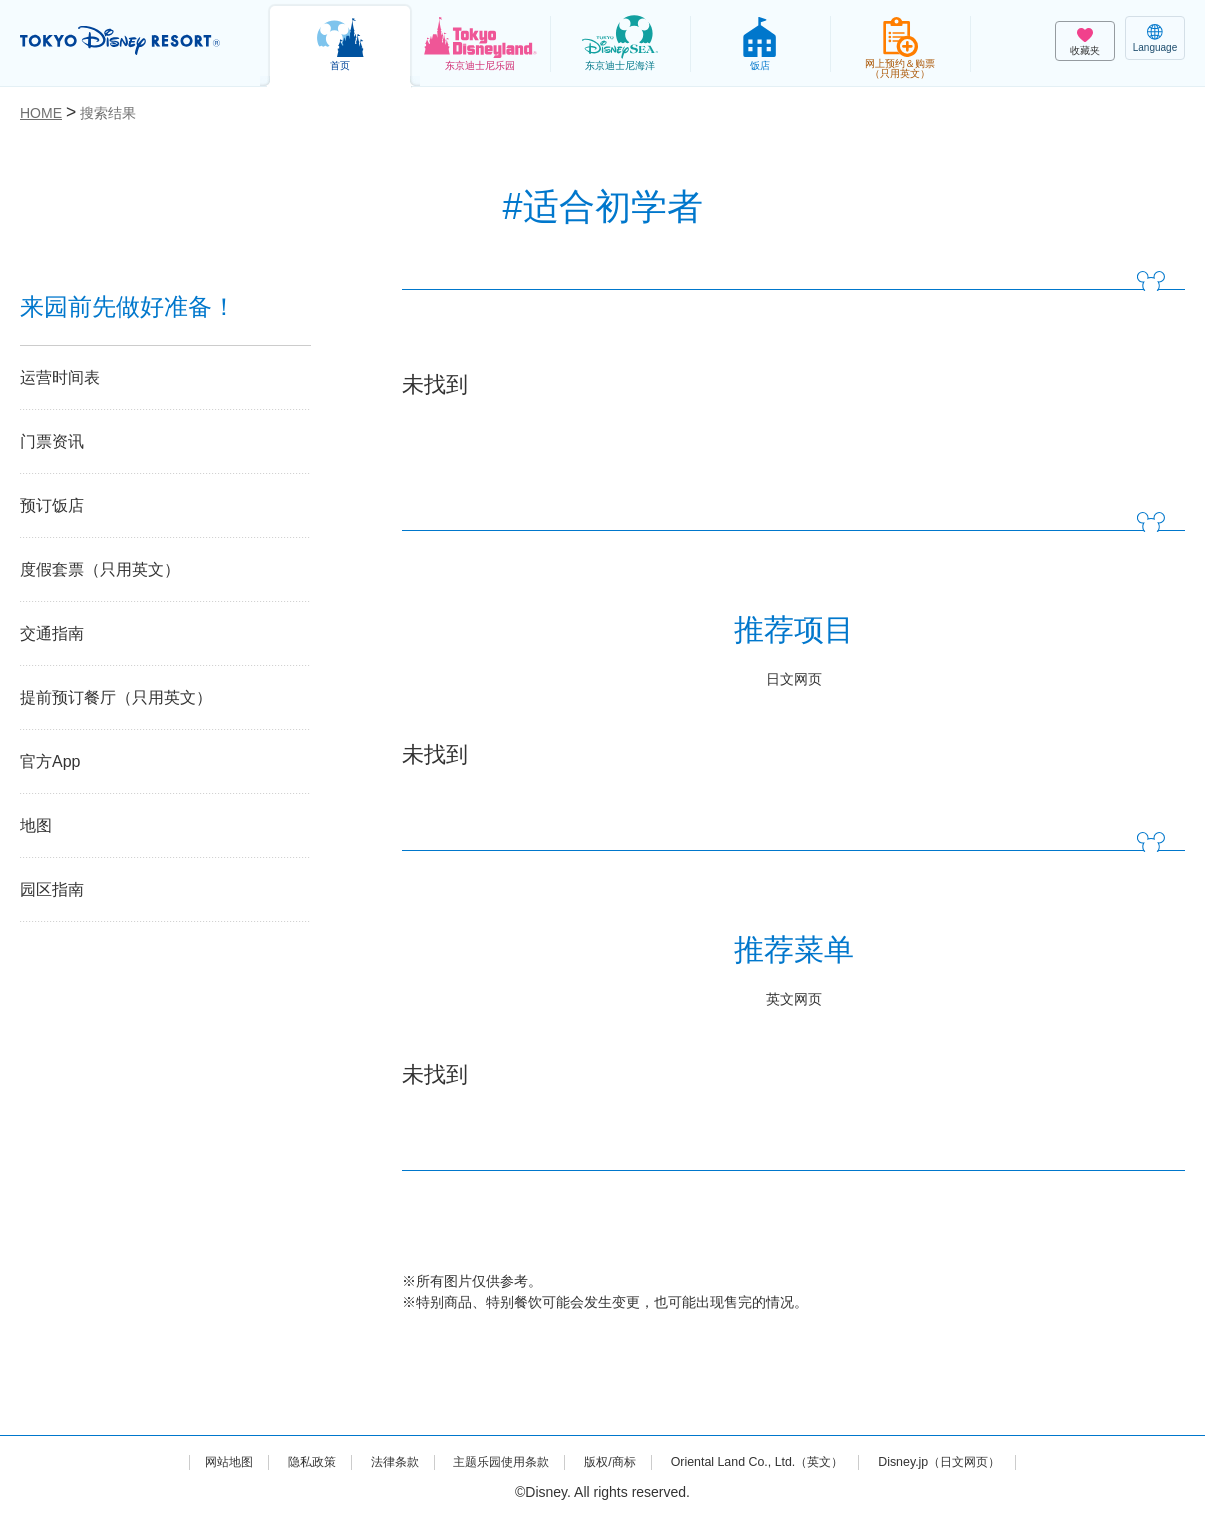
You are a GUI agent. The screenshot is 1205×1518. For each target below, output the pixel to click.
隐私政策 (278, 1461)
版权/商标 (609, 1461)
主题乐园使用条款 (488, 1461)
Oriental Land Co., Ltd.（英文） (772, 1461)
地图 (36, 825)
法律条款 (369, 1461)
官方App (50, 761)
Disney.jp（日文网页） (975, 1461)
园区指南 (52, 889)
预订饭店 (52, 505)
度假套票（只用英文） (100, 569)
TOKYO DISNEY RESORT (130, 41)
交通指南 (52, 633)
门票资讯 (52, 441)
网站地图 (187, 1461)
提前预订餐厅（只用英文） (116, 697)
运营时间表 (60, 377)
